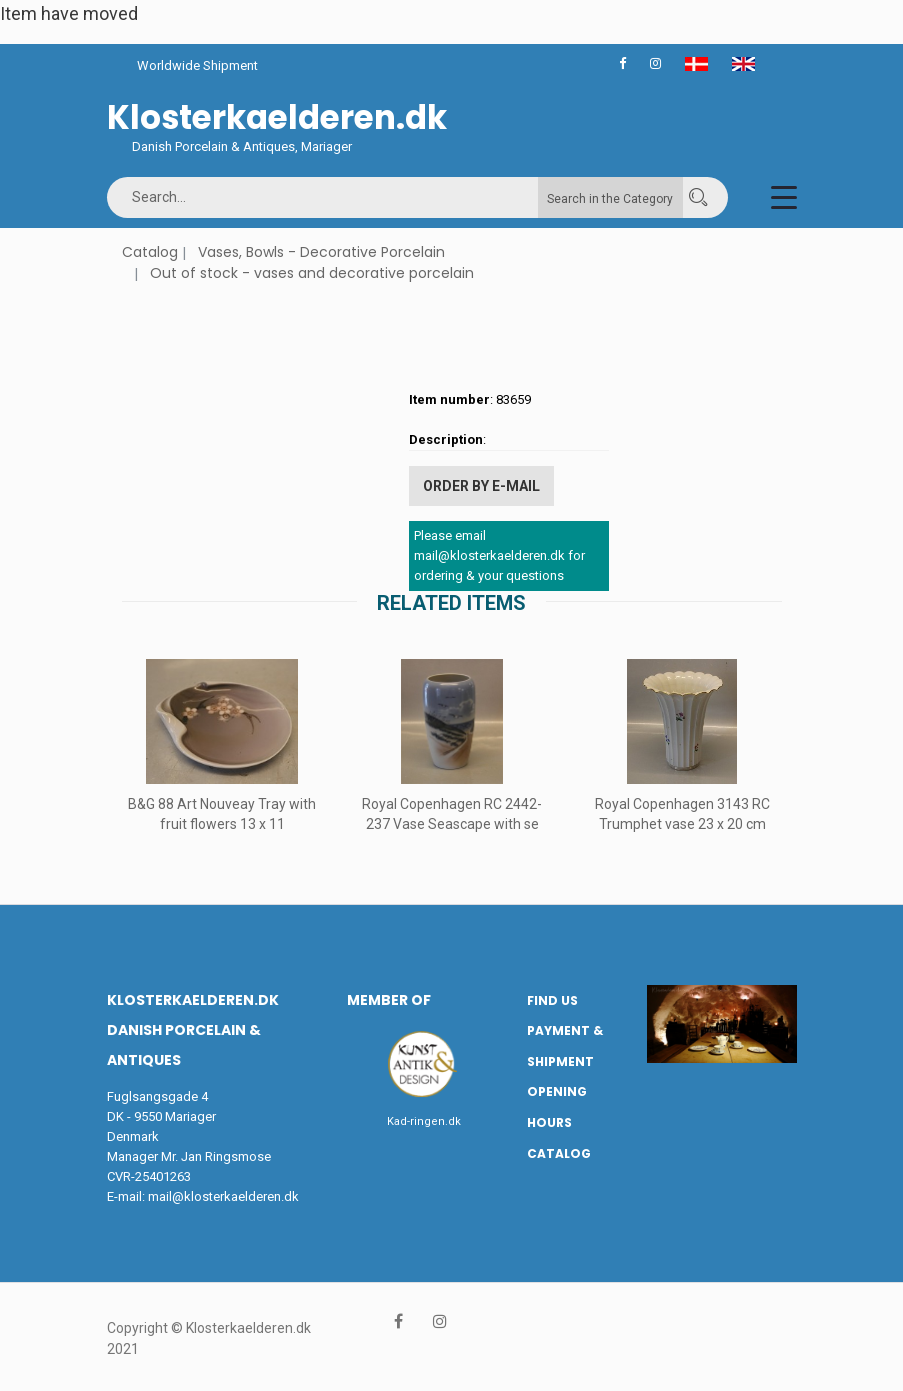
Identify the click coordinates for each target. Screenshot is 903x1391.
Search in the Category (610, 199)
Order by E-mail (481, 486)
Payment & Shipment (565, 1046)
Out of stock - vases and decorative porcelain (312, 273)
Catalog (150, 252)
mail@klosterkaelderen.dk (223, 1196)
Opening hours (557, 1107)
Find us (552, 1000)
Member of (389, 1000)
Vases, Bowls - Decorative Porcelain (321, 252)
